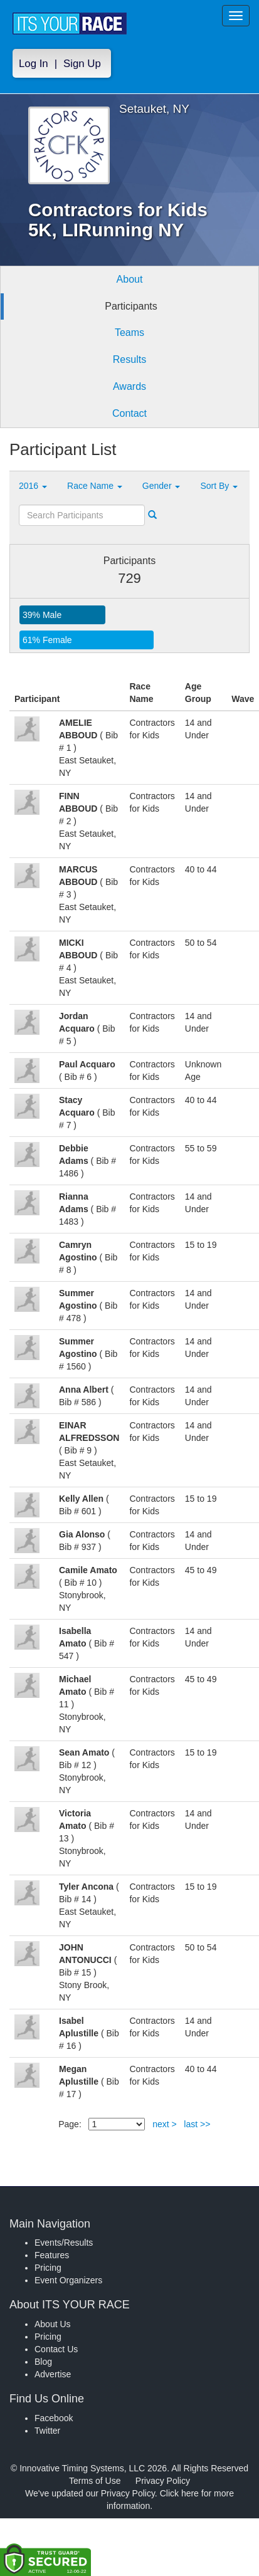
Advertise (52, 2374)
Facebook (53, 2418)
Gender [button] (161, 486)
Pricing (47, 2268)
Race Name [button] (94, 486)
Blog (43, 2362)
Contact (129, 413)
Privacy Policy (162, 2481)
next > (164, 2124)
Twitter (47, 2431)
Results (129, 359)
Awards (129, 386)
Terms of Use (94, 2481)
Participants (131, 306)
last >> (197, 2124)
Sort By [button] (219, 486)
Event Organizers (68, 2280)
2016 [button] (33, 486)
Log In (33, 64)
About (130, 279)
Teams (129, 332)
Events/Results (63, 2243)
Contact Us (56, 2349)
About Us (52, 2324)
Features (51, 2255)
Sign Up (82, 64)
